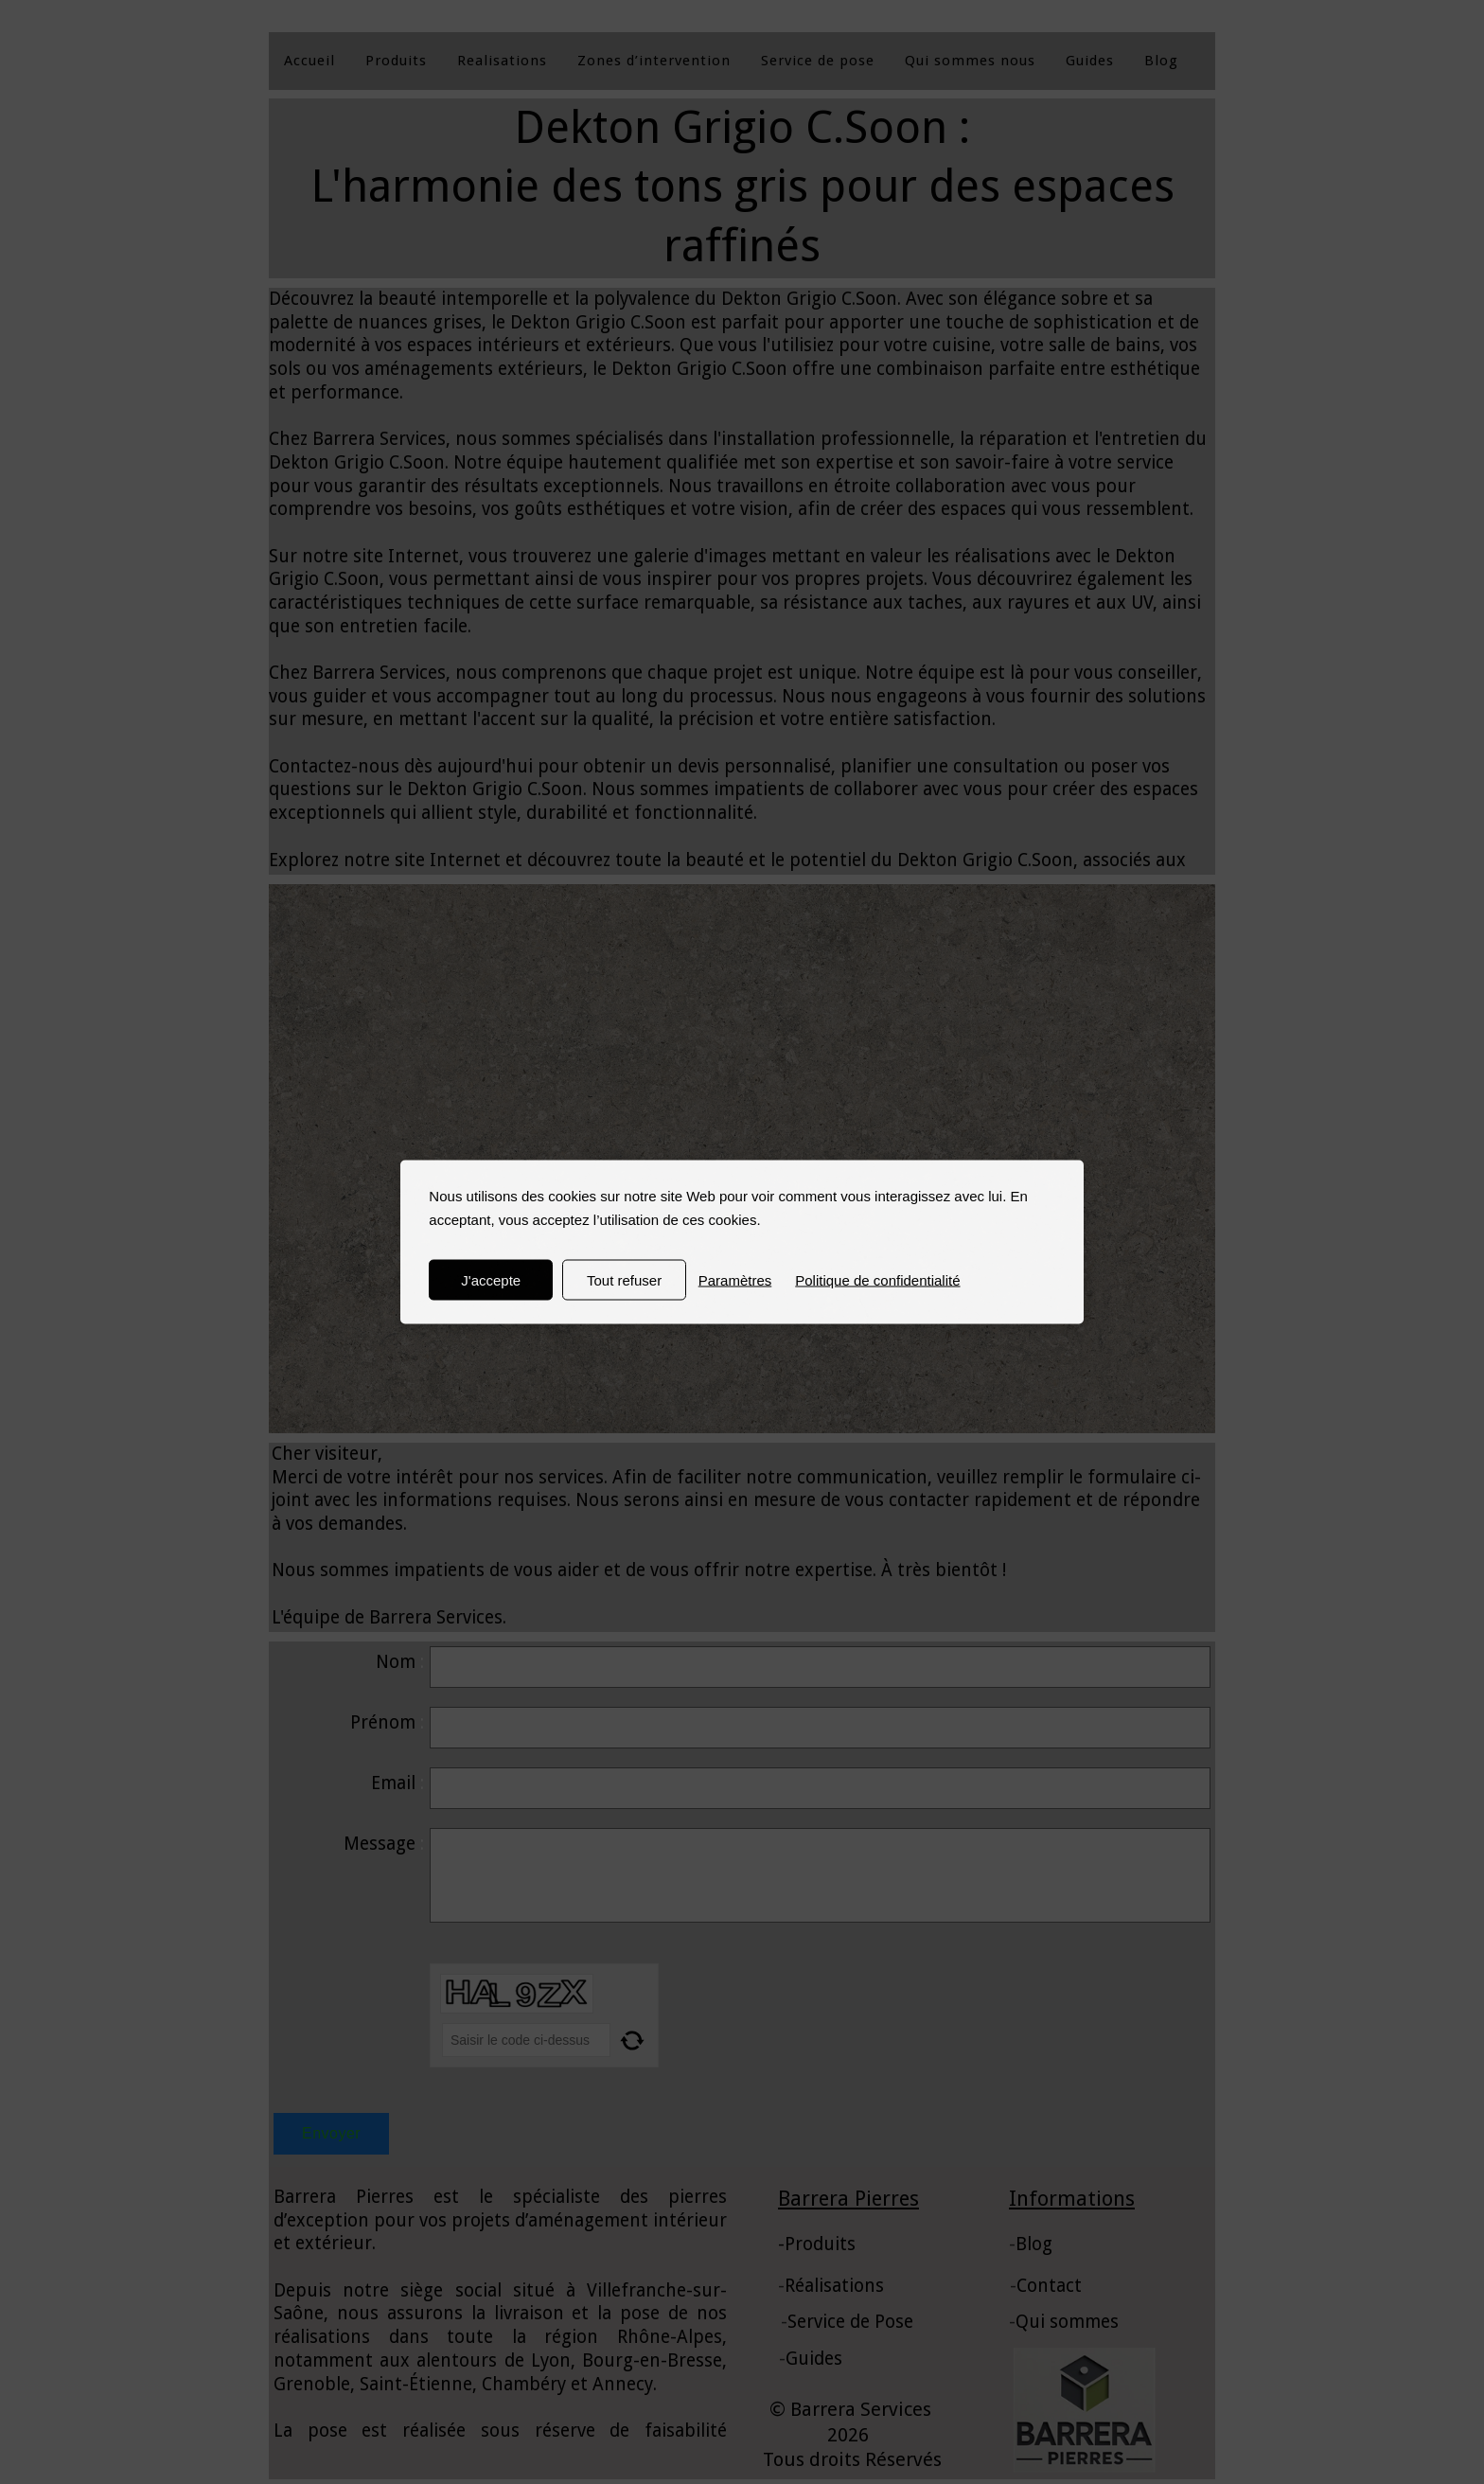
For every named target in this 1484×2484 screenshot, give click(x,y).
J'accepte (491, 1280)
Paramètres (735, 1280)
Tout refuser (624, 1280)
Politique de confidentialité (877, 1280)
